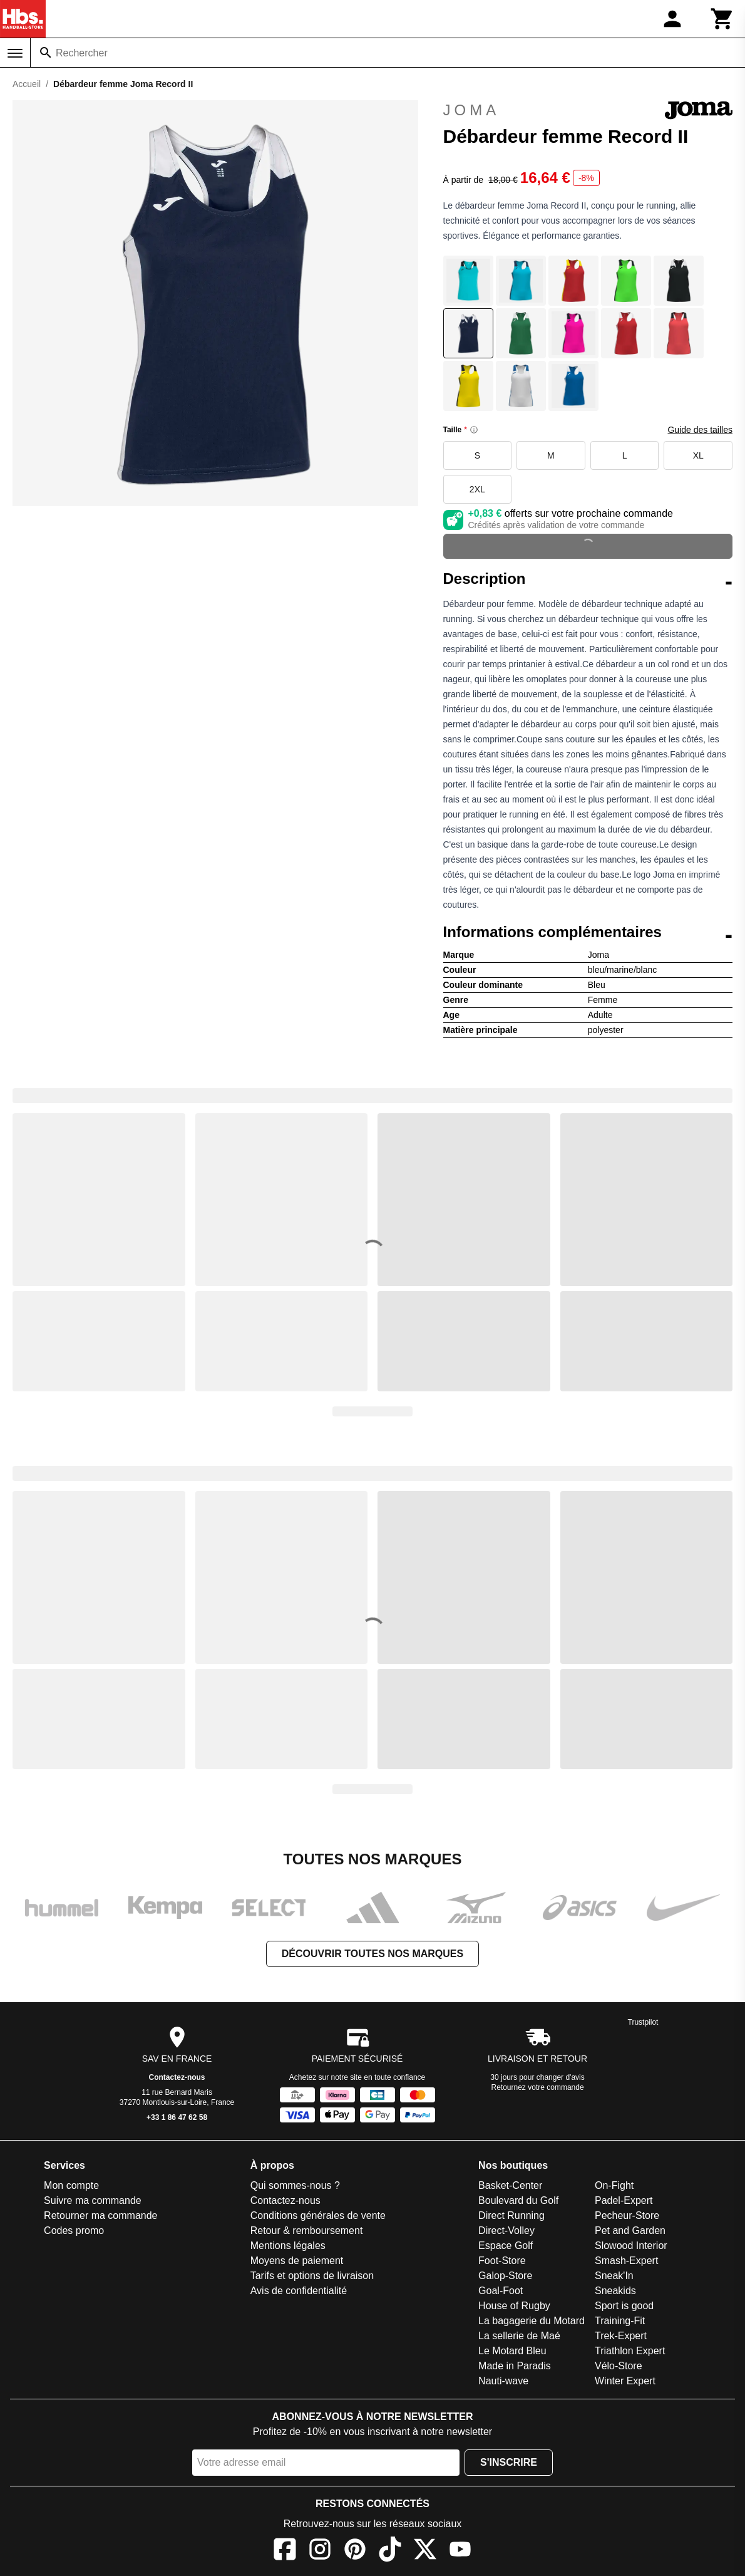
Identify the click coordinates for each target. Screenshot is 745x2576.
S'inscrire (508, 2462)
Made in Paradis (514, 2365)
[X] (425, 2551)
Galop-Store (505, 2275)
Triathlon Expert (630, 2350)
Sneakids (615, 2290)
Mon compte (71, 2185)
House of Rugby (514, 2305)
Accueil (27, 84)
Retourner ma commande (100, 2215)
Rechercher (82, 53)
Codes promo (74, 2230)
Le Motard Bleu (512, 2350)
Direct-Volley (506, 2230)
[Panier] (722, 18)
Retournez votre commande (537, 2087)
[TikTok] (390, 2551)
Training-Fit (620, 2320)
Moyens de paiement (297, 2260)
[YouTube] (460, 2551)
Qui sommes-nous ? (295, 2185)
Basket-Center (510, 2185)
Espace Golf (505, 2245)
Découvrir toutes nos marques (372, 1953)
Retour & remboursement (306, 2230)
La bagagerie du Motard (531, 2320)
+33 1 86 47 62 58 (176, 2117)
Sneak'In (614, 2275)
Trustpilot (643, 2022)
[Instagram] (319, 2551)
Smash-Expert (626, 2260)
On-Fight (614, 2185)
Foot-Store (502, 2260)
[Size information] (474, 429)
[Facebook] (284, 2551)
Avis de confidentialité (298, 2290)
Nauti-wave (503, 2381)
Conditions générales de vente (318, 2215)
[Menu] (15, 53)
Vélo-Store (618, 2365)
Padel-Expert (624, 2200)
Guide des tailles (699, 430)
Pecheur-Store (627, 2215)
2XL (477, 489)
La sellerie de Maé (519, 2335)
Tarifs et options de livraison (312, 2275)
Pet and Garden (630, 2230)
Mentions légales (288, 2245)
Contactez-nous (177, 2077)
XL (698, 455)
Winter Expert (625, 2381)
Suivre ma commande (92, 2200)
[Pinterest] (354, 2551)
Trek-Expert (621, 2335)
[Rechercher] (45, 52)
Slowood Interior (631, 2245)
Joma (588, 110)
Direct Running (511, 2215)
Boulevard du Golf (518, 2200)
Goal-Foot (500, 2290)
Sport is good (624, 2305)
